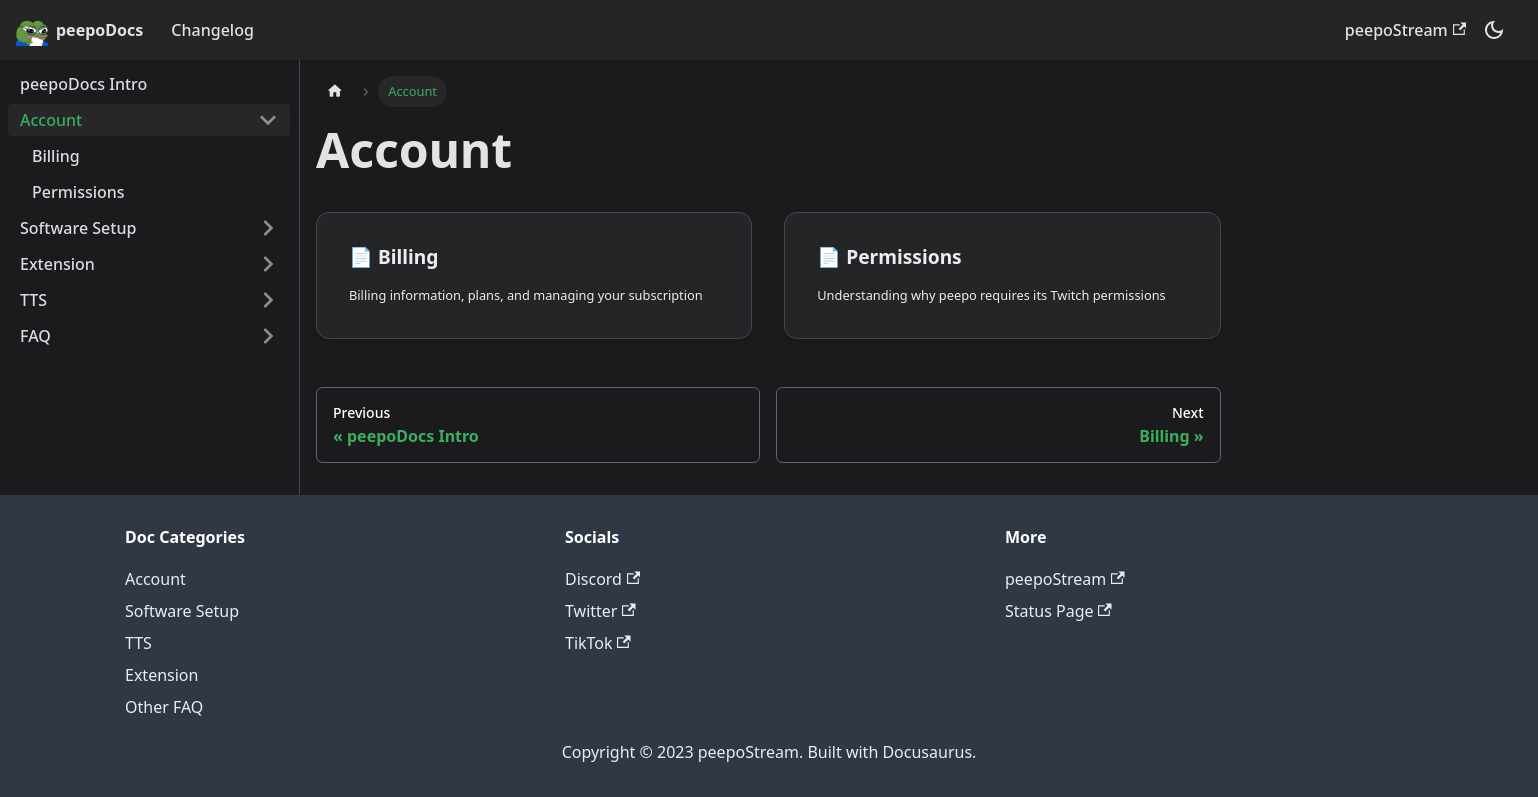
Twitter (600, 611)
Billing (56, 156)
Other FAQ (164, 707)
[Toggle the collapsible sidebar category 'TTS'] (268, 300)
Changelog (212, 30)
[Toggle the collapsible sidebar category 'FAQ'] (268, 336)
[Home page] (335, 91)
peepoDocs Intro (83, 84)
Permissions (78, 192)
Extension (57, 264)
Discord (602, 579)
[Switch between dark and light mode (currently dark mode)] (1494, 30)
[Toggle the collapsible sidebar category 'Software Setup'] (268, 228)
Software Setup (78, 228)
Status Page (1058, 611)
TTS (33, 300)
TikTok (598, 643)
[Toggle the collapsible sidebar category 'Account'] (268, 120)
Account (51, 120)
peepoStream (1405, 30)
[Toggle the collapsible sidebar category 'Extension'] (268, 264)
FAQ (35, 336)
